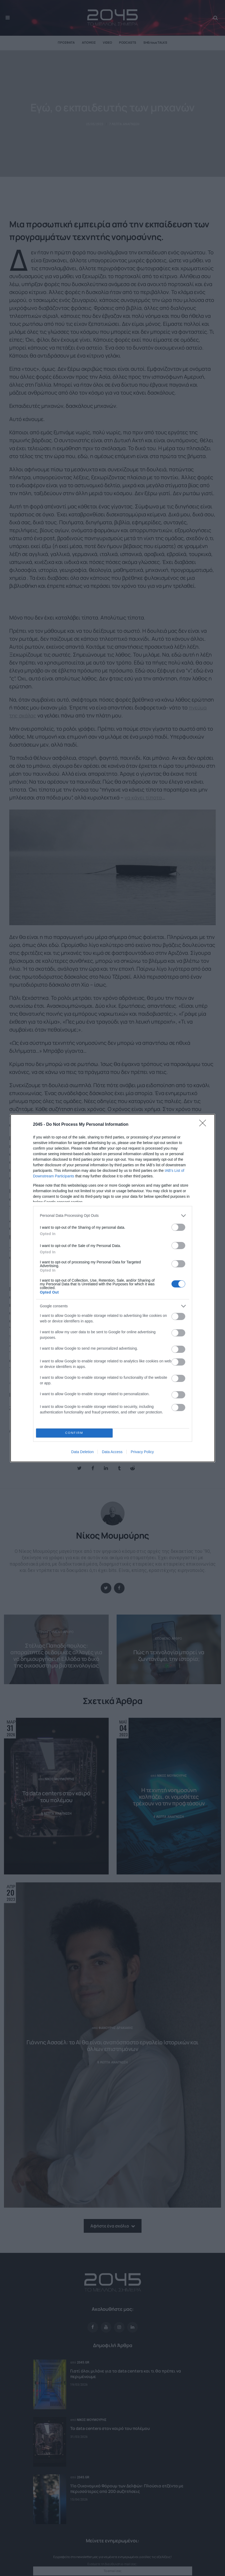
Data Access (112, 1452)
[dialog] (113, 1288)
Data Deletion (82, 1452)
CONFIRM (74, 1433)
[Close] (204, 1125)
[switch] (178, 1227)
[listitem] (112, 1215)
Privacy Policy (142, 1452)
